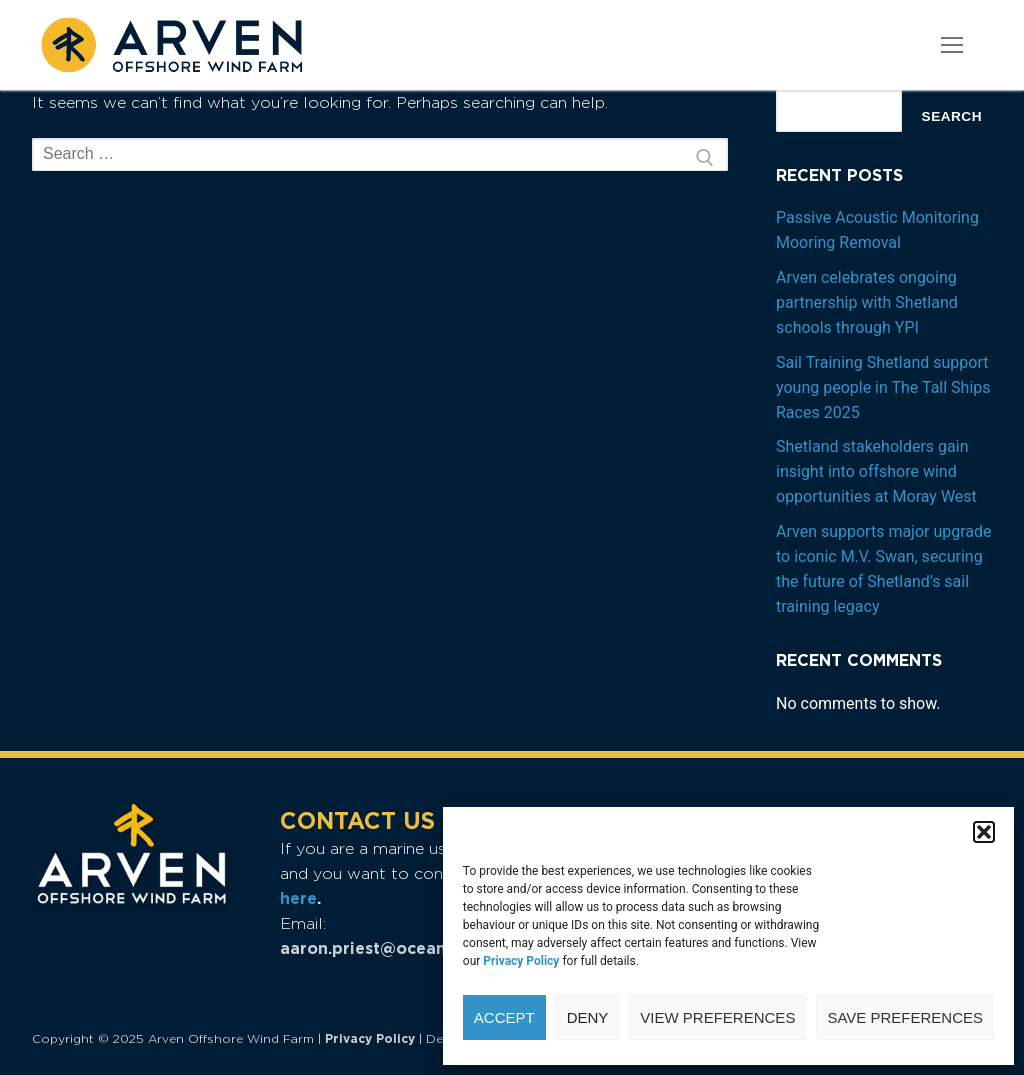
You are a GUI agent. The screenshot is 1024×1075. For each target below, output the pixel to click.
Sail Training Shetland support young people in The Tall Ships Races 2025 (883, 387)
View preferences (717, 1017)
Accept (504, 1017)
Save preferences (905, 1017)
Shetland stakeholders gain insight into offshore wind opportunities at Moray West (876, 471)
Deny (588, 1017)
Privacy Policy (370, 1038)
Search (952, 116)
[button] (984, 832)
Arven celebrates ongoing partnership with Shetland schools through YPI (867, 302)
